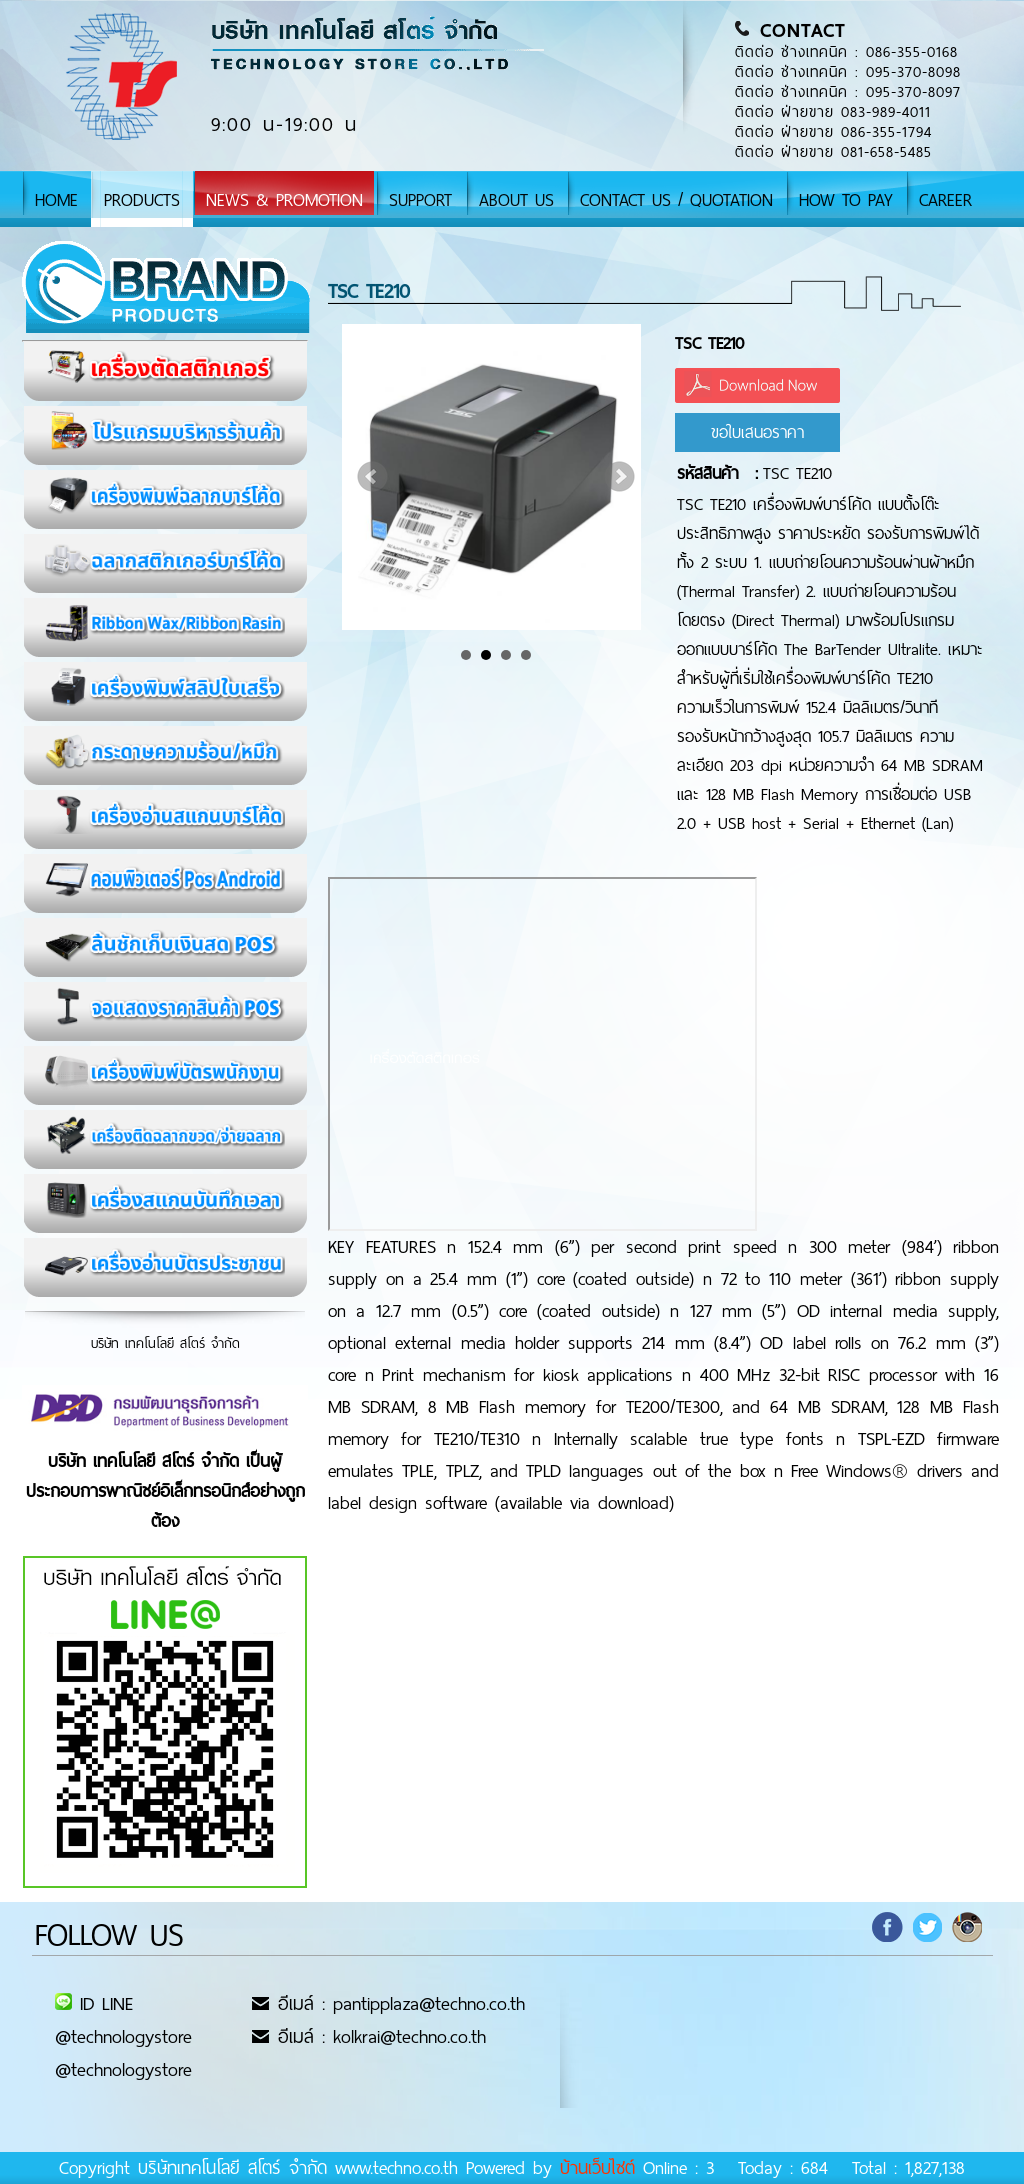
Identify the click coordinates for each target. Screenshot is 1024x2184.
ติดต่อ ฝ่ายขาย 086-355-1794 (833, 132)
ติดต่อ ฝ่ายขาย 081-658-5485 (833, 152)
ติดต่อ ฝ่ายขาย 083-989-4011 (833, 112)
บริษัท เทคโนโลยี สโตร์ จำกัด (165, 1343)
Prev (373, 477)
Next (620, 477)
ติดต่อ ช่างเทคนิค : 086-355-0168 (846, 52)
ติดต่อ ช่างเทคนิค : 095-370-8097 (848, 92)
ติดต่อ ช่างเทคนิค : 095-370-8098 (848, 72)
